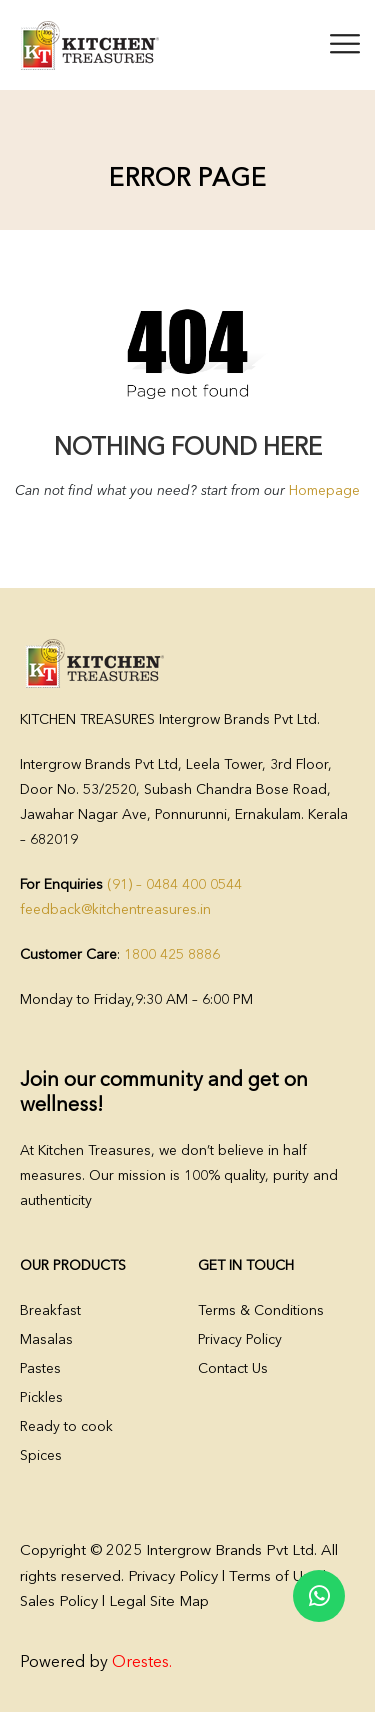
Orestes (140, 1663)
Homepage (324, 491)
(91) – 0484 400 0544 (174, 885)
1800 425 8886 (172, 955)
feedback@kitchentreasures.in (115, 910)
